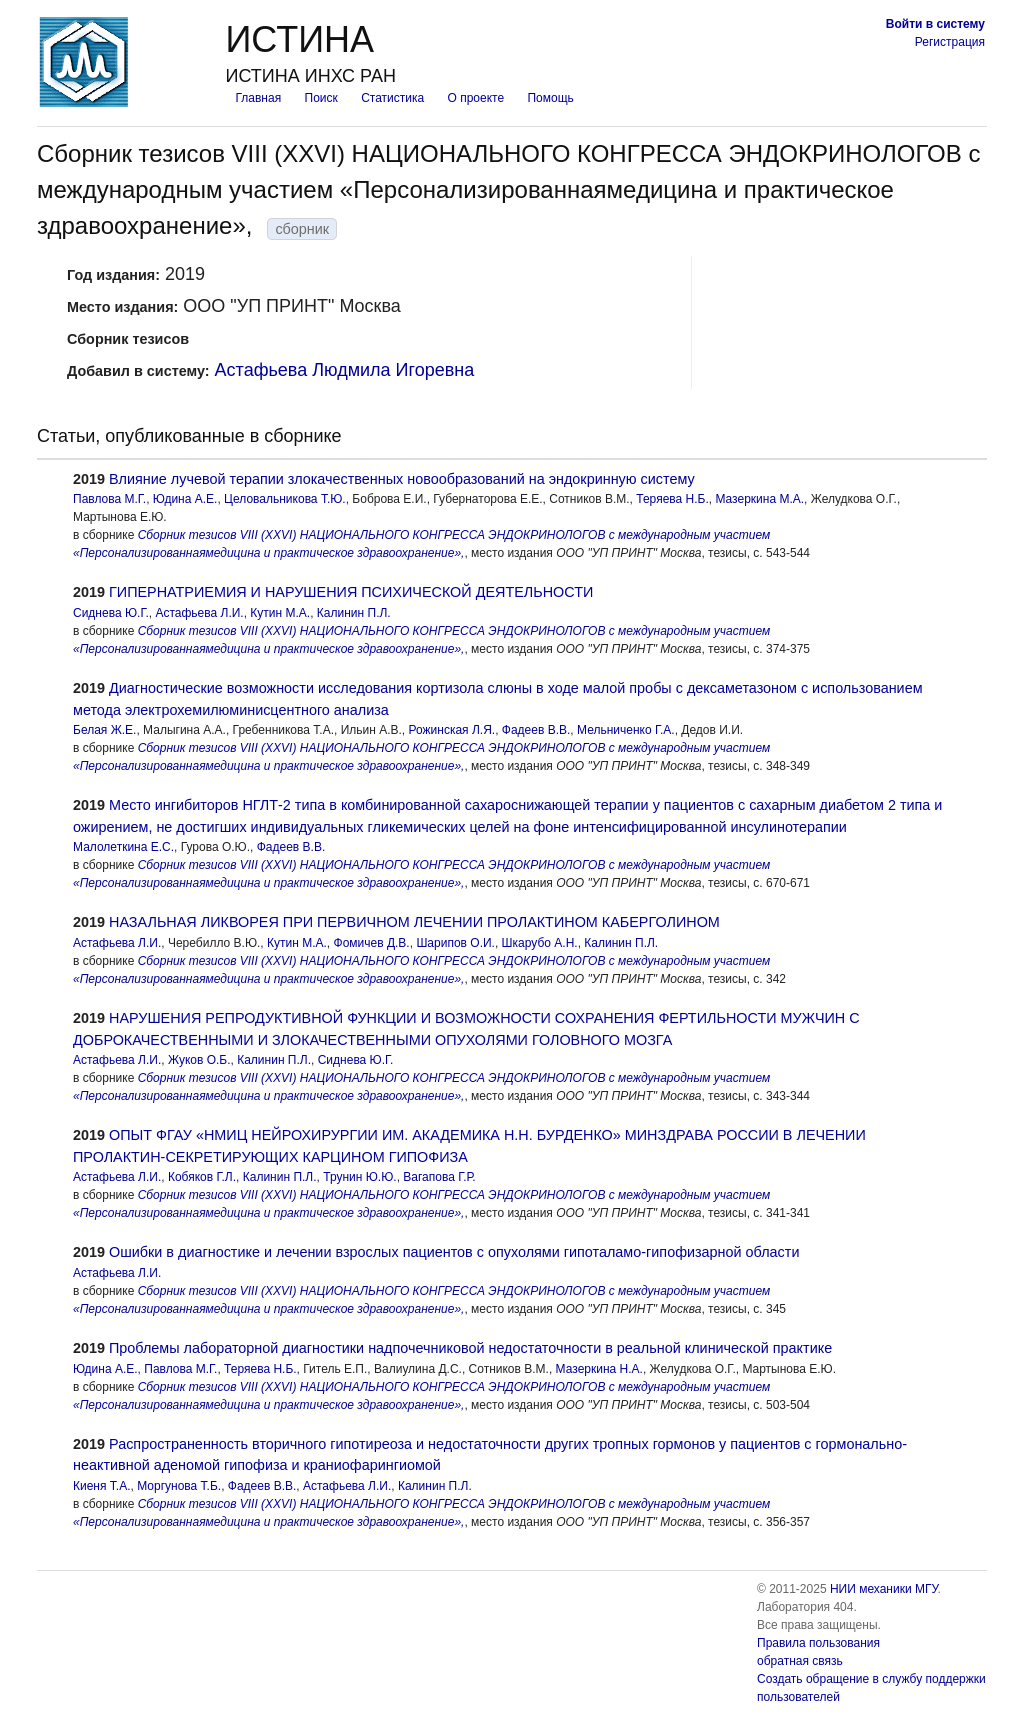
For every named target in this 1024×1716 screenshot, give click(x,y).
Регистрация (950, 42)
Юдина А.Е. (185, 499)
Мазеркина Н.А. (599, 1369)
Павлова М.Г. (109, 499)
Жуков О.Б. (199, 1060)
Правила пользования (818, 1643)
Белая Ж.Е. (104, 730)
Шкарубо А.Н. (540, 943)
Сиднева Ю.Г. (111, 613)
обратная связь (800, 1661)
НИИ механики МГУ (884, 1589)
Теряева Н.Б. (672, 499)
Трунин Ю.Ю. (359, 1177)
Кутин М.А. (280, 613)
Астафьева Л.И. (199, 613)
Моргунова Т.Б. (179, 1486)
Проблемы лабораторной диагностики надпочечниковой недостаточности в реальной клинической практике (470, 1348)
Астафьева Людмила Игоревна (345, 370)
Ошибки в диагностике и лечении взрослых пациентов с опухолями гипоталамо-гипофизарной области (454, 1252)
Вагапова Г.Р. (439, 1177)
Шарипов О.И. (455, 943)
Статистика (392, 98)
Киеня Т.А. (102, 1486)
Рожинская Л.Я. (452, 730)
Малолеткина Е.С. (123, 847)
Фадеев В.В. (536, 730)
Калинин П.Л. (354, 613)
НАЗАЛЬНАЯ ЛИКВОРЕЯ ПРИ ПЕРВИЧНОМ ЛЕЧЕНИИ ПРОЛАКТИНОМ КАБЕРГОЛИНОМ (414, 922)
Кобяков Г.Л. (202, 1177)
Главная (258, 98)
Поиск (321, 98)
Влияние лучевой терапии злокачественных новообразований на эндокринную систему (402, 479)
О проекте (476, 98)
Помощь (550, 98)
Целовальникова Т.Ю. (285, 499)
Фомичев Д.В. (372, 943)
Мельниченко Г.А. (626, 730)
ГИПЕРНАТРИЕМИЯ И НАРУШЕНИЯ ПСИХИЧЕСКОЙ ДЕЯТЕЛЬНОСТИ (351, 592)
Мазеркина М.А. (759, 499)
